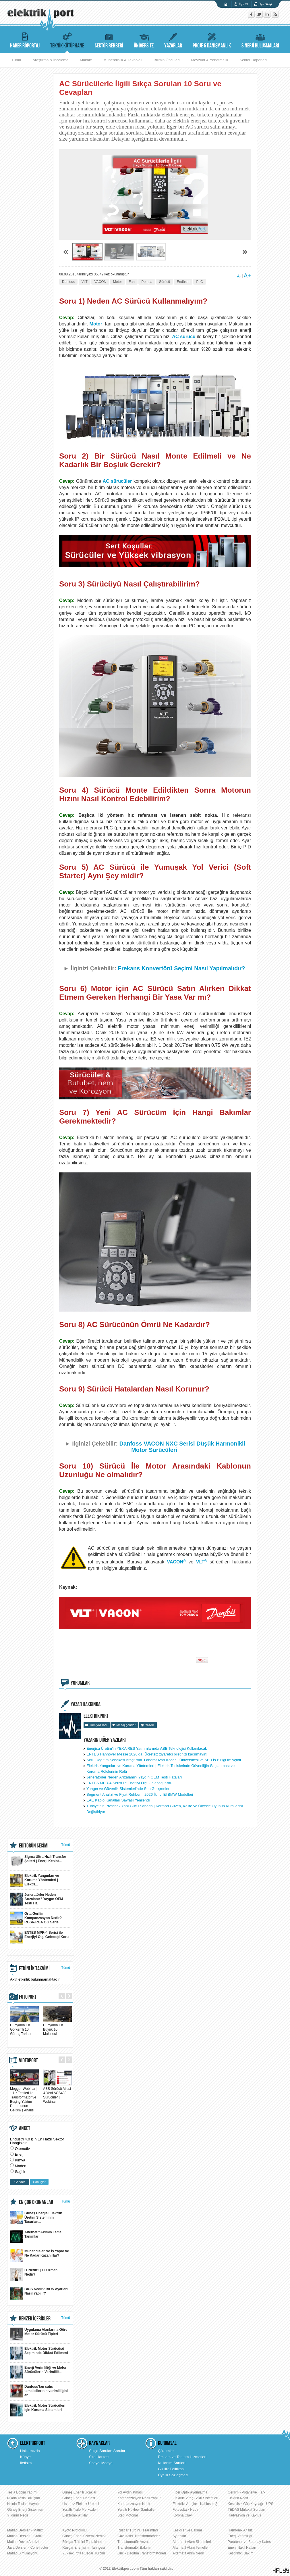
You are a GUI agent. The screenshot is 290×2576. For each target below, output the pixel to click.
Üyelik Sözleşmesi (173, 2475)
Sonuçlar (39, 2182)
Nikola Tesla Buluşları (23, 2498)
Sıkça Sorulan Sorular (107, 2451)
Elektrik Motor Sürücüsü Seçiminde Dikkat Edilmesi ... (39, 2353)
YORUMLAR (80, 1683)
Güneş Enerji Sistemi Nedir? (84, 2536)
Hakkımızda (30, 2451)
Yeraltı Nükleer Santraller (136, 2509)
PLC (199, 282)
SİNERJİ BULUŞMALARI (260, 39)
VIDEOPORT (28, 2060)
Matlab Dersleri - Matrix (25, 2530)
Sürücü (164, 282)
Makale (86, 60)
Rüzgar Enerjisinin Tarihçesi (83, 2547)
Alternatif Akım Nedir (188, 2553)
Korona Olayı (183, 2515)
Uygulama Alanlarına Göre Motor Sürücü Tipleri (38, 2334)
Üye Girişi (265, 4)
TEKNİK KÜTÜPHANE (67, 39)
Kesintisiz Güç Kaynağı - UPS (250, 2504)
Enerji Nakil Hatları (242, 2547)
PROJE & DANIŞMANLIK (212, 39)
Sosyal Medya (101, 2463)
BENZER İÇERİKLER (35, 2318)
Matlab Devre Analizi (22, 2542)
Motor (117, 282)
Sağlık (20, 2171)
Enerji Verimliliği (240, 2536)
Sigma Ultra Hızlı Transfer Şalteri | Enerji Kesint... (38, 1861)
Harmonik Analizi (240, 2530)
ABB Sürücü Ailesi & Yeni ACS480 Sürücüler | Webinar (57, 2093)
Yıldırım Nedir (17, 2515)
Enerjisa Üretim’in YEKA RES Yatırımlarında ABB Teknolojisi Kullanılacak (146, 1748)
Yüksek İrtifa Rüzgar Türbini (83, 2553)
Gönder (19, 2182)
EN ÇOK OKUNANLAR (36, 2202)
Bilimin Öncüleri (166, 60)
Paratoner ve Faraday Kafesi (250, 2542)
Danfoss (68, 282)
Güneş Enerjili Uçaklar (79, 2492)
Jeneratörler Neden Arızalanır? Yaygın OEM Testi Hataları (134, 1777)
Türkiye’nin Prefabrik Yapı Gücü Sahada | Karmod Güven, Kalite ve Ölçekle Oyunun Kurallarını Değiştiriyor (164, 1809)
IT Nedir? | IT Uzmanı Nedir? (34, 2274)
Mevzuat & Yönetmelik (209, 60)
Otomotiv (22, 2148)
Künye (25, 2457)
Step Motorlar (127, 2515)
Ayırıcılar (179, 2536)
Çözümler (166, 2451)
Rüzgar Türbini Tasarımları (137, 2530)
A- (239, 276)
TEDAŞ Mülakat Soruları (246, 2509)
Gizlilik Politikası (171, 2469)
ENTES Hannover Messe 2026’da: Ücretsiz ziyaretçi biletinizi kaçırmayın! (146, 1754)
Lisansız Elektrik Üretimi (80, 2504)
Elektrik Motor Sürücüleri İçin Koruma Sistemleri (37, 2410)
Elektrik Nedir (238, 2498)
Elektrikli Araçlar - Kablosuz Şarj (197, 2504)
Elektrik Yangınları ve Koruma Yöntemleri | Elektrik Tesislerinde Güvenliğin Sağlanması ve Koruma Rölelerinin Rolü (160, 1769)
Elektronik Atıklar (75, 2515)
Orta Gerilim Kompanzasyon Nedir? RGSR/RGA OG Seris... (36, 1918)
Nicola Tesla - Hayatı (23, 2504)
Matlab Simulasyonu (22, 2553)
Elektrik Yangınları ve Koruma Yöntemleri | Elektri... (34, 1880)
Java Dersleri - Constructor (27, 2547)
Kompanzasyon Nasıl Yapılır (139, 2498)
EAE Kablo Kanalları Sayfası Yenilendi (118, 1800)
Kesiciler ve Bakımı (187, 2530)
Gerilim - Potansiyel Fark (246, 2492)
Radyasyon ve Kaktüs (244, 2515)
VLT (85, 282)
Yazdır (149, 1725)
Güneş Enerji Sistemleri (25, 2509)
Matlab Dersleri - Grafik (24, 2536)
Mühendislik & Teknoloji (122, 60)
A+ (247, 275)
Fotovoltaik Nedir (185, 2509)
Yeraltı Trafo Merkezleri (80, 2509)
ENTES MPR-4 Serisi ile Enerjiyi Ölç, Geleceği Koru (129, 1783)
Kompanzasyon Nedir (133, 2504)
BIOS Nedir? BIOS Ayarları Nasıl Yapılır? (39, 2293)
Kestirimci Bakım (240, 2553)
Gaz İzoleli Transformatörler (138, 2536)
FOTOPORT (27, 1997)
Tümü (16, 60)
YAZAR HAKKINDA (85, 1704)
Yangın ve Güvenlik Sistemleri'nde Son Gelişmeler (127, 1789)
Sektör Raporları (253, 60)
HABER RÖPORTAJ (25, 39)
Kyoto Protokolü (74, 2530)
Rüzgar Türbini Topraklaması (84, 2542)
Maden (20, 2166)
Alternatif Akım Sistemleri (192, 2542)
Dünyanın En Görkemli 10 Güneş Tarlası (24, 2027)
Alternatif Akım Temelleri (191, 2547)
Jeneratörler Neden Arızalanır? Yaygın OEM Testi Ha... (36, 1899)
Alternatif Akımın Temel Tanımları (36, 2236)
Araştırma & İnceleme (50, 60)
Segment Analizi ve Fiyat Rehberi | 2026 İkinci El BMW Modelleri (139, 1794)
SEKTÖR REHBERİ (109, 39)
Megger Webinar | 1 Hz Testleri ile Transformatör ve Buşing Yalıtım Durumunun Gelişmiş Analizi (24, 2097)
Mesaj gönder (126, 1725)
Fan (132, 282)
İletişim (26, 2463)
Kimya (20, 2160)
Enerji (19, 2154)
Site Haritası (99, 2457)
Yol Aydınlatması (130, 2492)
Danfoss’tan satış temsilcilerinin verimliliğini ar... (39, 2391)
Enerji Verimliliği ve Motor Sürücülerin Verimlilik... (38, 2372)
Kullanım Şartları (171, 2463)
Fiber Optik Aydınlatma (190, 2492)
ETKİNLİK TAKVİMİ (34, 1968)
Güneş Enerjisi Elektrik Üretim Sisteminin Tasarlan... (36, 2217)
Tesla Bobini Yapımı (22, 2492)
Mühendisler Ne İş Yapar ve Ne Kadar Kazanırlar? (39, 2255)
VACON (100, 282)
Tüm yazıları (98, 1725)
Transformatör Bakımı (134, 2547)
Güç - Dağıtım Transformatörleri (141, 2553)
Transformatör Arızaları (134, 2542)
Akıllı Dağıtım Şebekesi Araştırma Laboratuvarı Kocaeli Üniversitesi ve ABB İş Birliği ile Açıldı (163, 1760)
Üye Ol (243, 4)
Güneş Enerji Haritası (78, 2498)
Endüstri (183, 282)
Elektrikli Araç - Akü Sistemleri (195, 2498)
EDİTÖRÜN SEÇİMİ (34, 1845)
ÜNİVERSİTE (144, 39)
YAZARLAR (173, 39)
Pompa (146, 282)
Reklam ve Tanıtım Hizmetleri (182, 2457)
